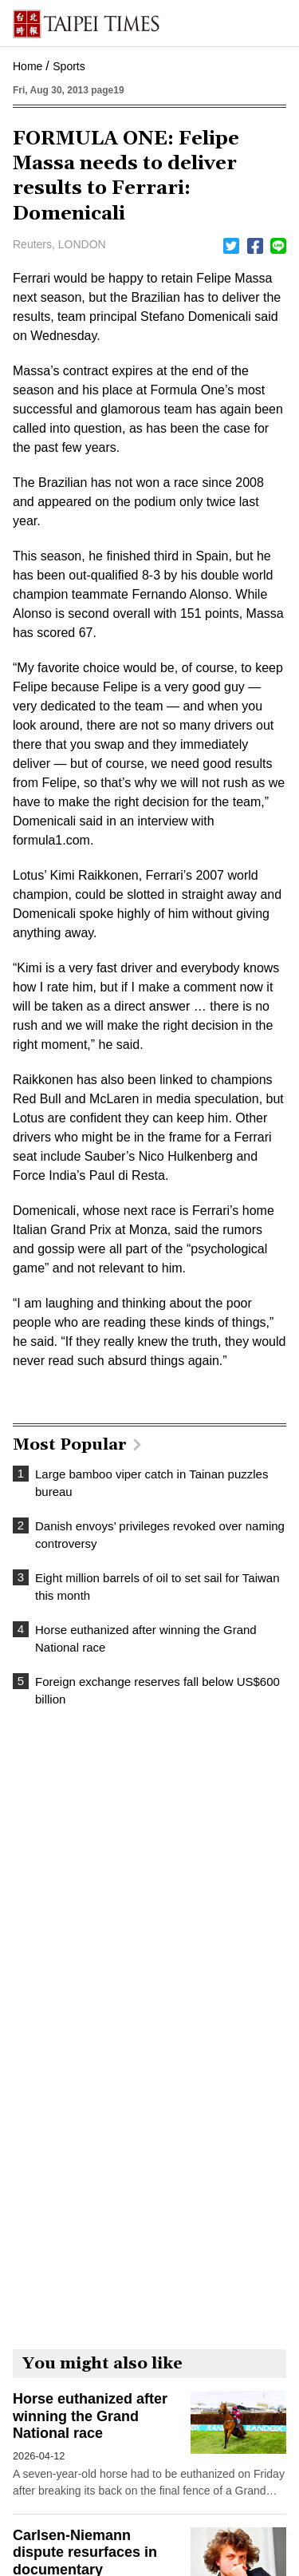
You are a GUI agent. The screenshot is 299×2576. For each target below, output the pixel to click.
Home (27, 66)
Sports (69, 66)
